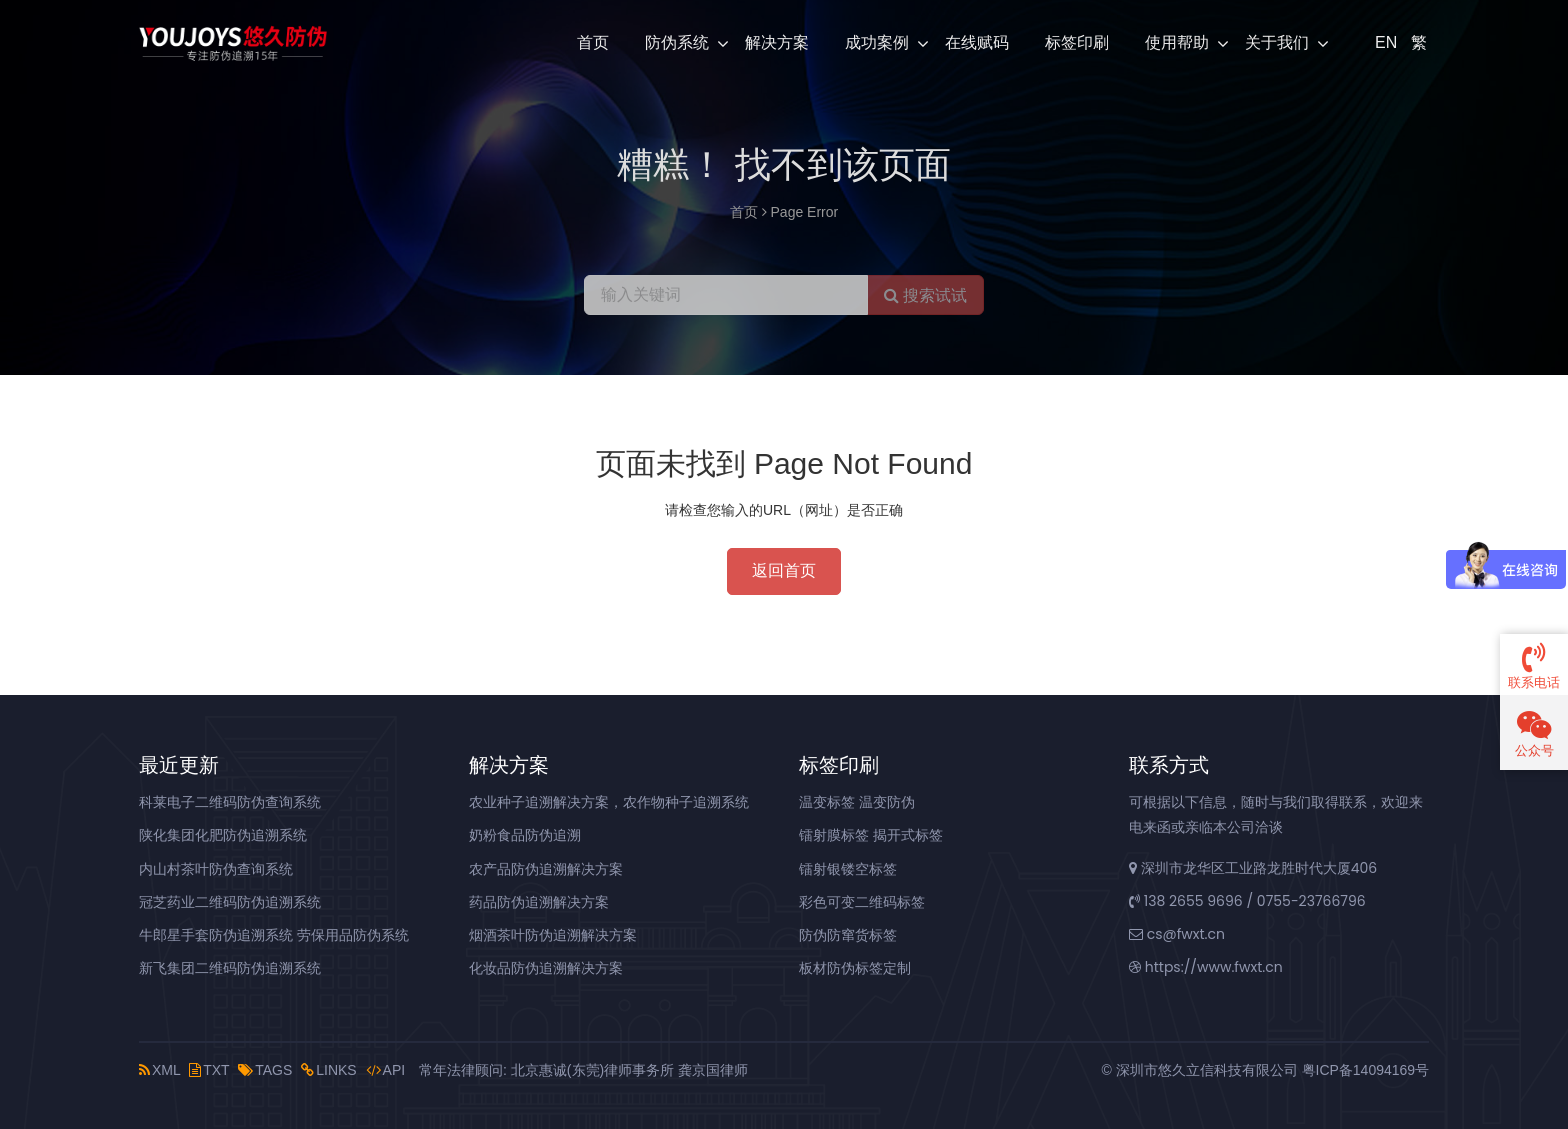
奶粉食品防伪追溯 (525, 835)
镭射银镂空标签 (848, 869)
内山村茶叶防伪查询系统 (216, 869)
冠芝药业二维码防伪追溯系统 (230, 902)
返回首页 (784, 570)
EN (1384, 42)
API (386, 1070)
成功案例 (877, 42)
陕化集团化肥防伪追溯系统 (223, 835)
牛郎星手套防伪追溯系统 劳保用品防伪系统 (274, 935)
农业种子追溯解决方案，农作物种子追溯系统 (609, 802)
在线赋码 (977, 42)
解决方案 (777, 42)
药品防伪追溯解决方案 (539, 902)
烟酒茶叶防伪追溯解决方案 (553, 935)
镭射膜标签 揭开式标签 (871, 835)
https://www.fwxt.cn (1206, 967)
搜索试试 (925, 295)
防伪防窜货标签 (848, 935)
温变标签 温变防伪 (857, 802)
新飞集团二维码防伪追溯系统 (230, 968)
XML (159, 1070)
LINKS (328, 1070)
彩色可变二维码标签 (862, 902)
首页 (593, 42)
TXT (209, 1070)
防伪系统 (677, 42)
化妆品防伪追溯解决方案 (546, 968)
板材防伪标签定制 (855, 968)
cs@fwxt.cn (1177, 934)
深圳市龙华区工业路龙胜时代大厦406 (1253, 868)
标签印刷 (1077, 42)
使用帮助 (1177, 42)
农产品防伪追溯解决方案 (546, 869)
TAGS (265, 1070)
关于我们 (1277, 42)
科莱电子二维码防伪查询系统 (230, 802)
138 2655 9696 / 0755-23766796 (1247, 901)
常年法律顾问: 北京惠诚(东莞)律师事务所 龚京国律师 (583, 1070)
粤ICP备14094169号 (1365, 1070)
